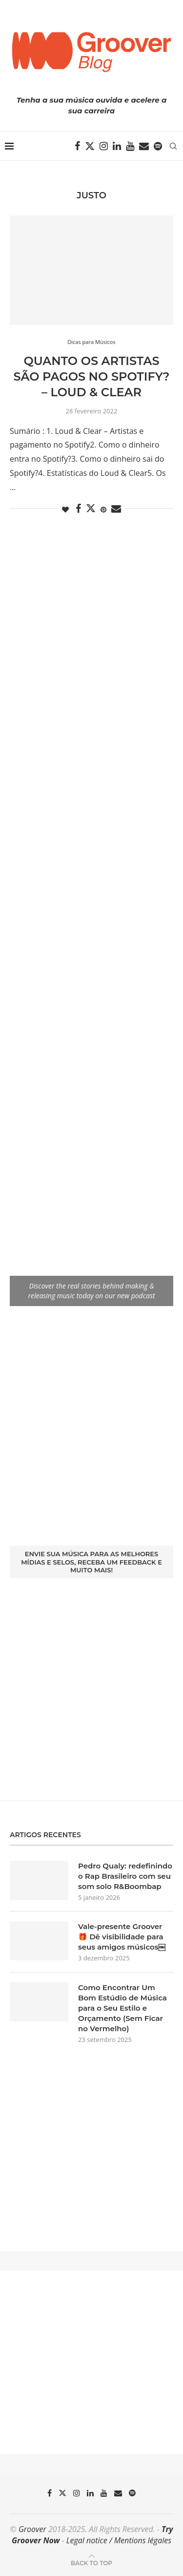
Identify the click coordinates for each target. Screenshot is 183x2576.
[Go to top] (91, 2562)
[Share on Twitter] (91, 508)
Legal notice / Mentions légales (118, 2540)
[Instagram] (104, 146)
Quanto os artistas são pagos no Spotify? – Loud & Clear (91, 377)
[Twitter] (90, 146)
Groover (32, 2529)
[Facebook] (77, 146)
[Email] (144, 146)
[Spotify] (158, 146)
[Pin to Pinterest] (103, 509)
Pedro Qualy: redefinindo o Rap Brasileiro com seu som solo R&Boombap (125, 1876)
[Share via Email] (116, 509)
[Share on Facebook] (78, 509)
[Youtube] (130, 146)
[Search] (173, 146)
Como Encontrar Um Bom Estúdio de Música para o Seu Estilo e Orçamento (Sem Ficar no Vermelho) (122, 2008)
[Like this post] (65, 509)
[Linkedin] (117, 146)
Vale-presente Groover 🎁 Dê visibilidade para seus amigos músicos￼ (121, 1937)
